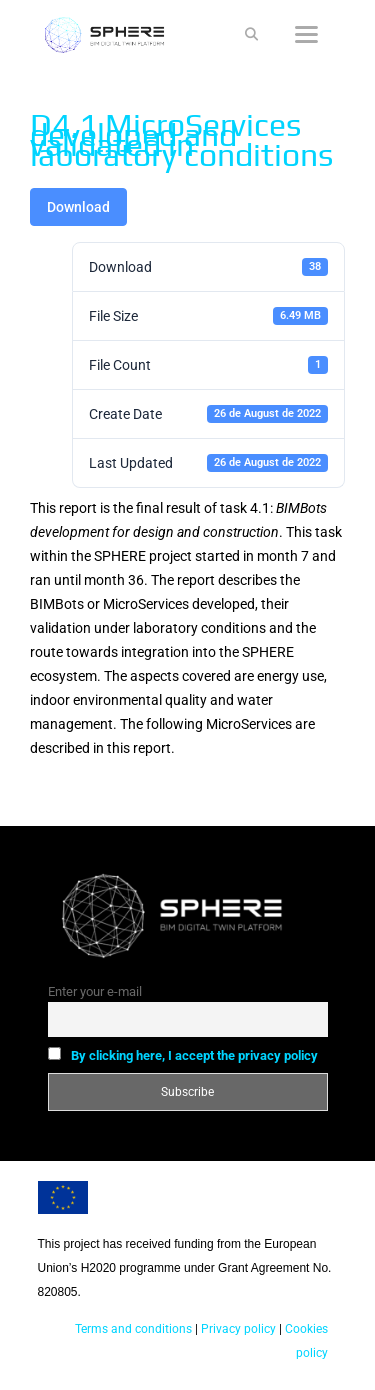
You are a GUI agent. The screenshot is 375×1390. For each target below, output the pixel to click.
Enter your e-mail (95, 991)
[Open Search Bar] (251, 35)
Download (78, 207)
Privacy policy (237, 1329)
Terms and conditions (133, 1329)
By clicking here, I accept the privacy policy (194, 1055)
